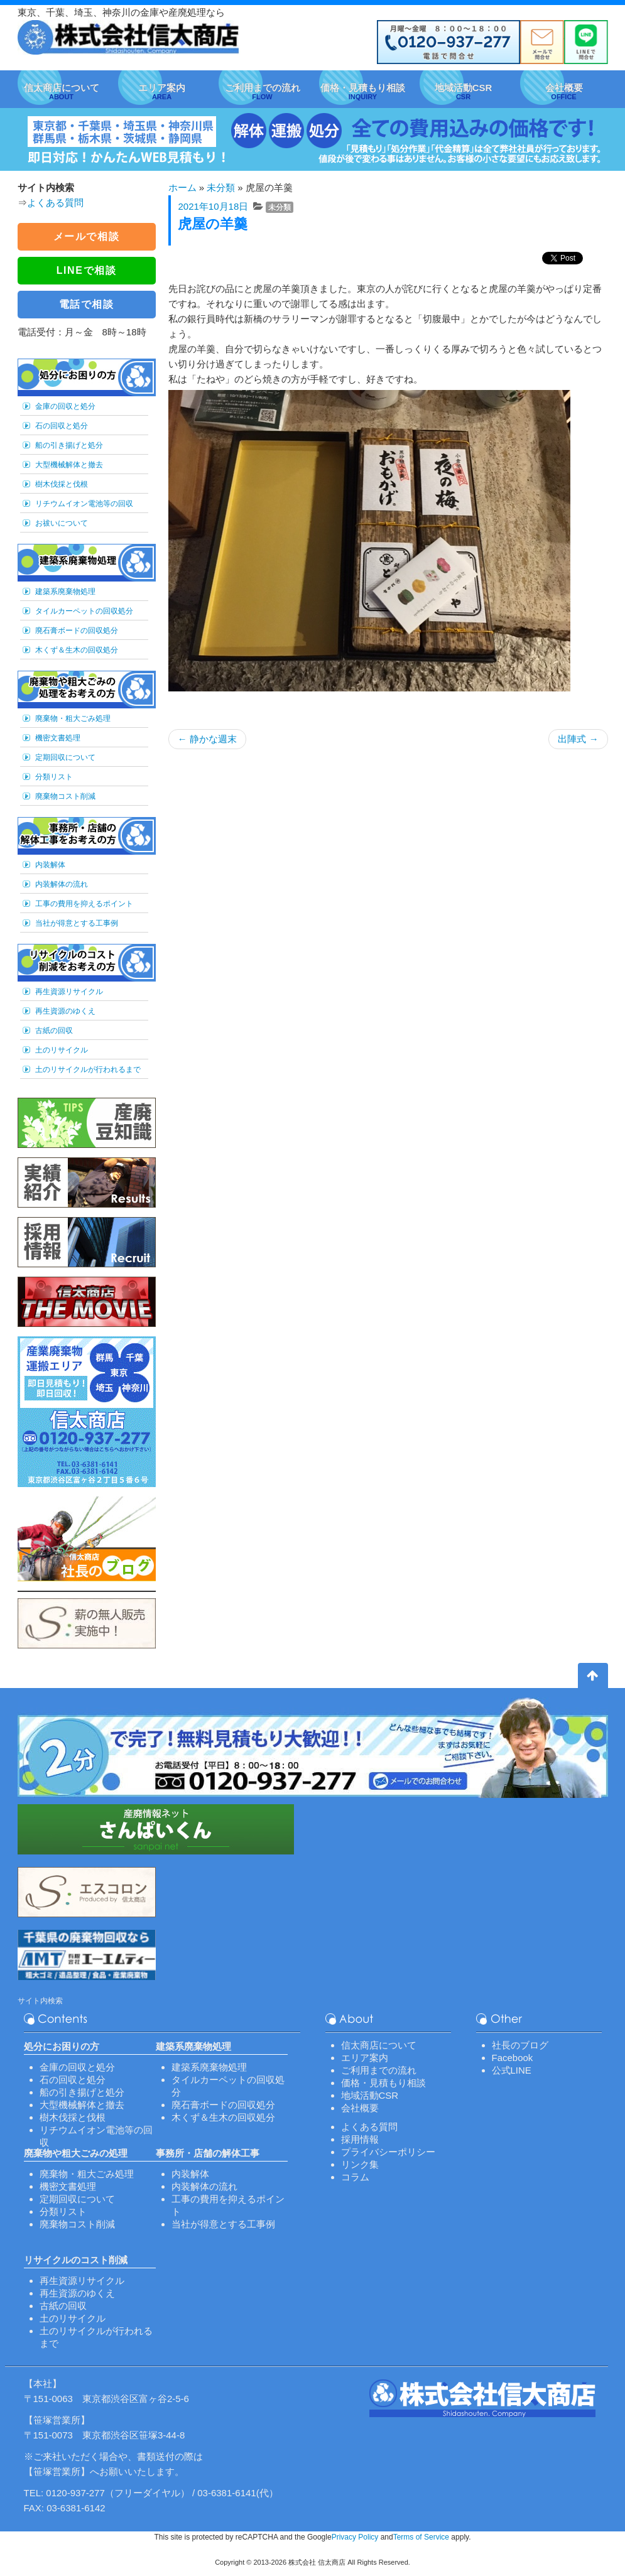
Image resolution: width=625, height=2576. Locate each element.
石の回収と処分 (61, 425)
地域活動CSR (370, 2095)
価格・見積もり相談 (383, 2082)
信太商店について (378, 2045)
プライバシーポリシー (388, 2151)
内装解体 (50, 864)
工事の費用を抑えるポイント (84, 903)
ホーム (182, 187)
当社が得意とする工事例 (76, 923)
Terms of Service (421, 2537)
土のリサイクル (61, 1050)
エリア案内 (364, 2057)
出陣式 (578, 738)
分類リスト (54, 776)
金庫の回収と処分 (65, 406)
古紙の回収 (54, 1030)
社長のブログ (520, 2045)
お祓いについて (61, 523)
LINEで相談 (87, 270)
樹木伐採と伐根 (61, 484)
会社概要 (360, 2107)
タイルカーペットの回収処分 (84, 611)
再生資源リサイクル (69, 991)
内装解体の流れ (61, 884)
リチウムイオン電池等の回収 (84, 503)
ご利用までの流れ (378, 2070)
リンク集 (360, 2164)
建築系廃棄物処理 (65, 591)
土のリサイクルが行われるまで (88, 1069)
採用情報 (360, 2139)
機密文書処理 (57, 737)
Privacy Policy (355, 2537)
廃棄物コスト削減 (65, 796)
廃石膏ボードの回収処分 (76, 630)
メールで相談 (86, 236)
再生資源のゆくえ (65, 1011)
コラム (355, 2177)
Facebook (512, 2057)
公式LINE (511, 2070)
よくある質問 (55, 202)
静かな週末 (207, 738)
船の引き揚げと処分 (69, 445)
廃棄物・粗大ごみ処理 (73, 718)
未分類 (221, 187)
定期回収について (65, 757)
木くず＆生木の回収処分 (76, 650)
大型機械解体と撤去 (69, 464)
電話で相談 (86, 304)
